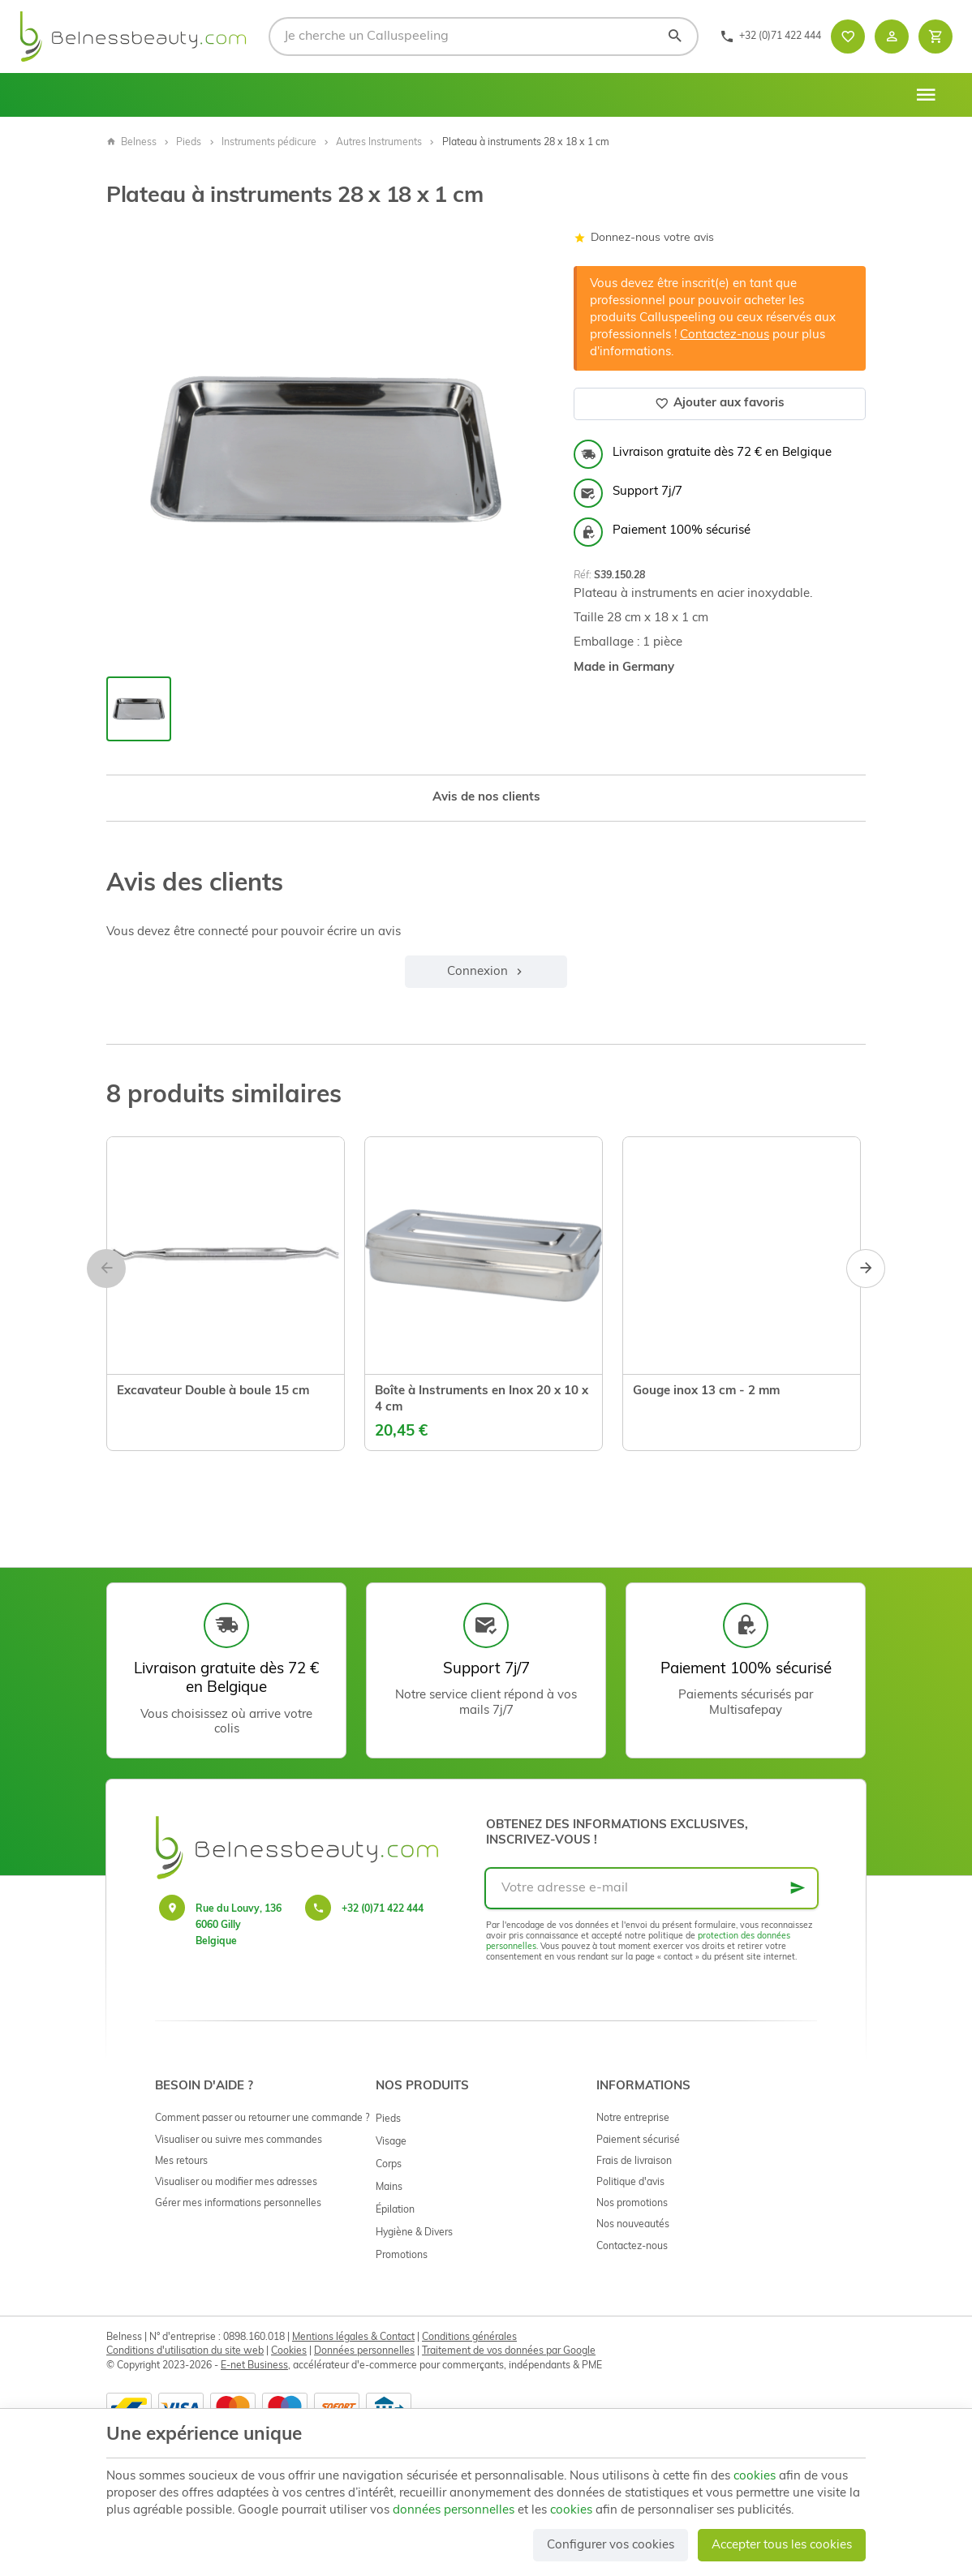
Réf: (582, 576)
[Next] (865, 1268)
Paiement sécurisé (638, 2140)
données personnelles (453, 2511)
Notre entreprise (632, 2118)
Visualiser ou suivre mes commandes (238, 2140)
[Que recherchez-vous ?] (484, 36)
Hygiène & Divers (414, 2233)
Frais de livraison (634, 2161)
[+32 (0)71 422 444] (770, 36)
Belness (131, 143)
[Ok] (797, 1888)
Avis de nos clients (486, 798)
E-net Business (254, 2366)
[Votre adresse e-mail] (651, 1888)
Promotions (402, 2255)
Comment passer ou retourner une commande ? (262, 2118)
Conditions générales (469, 2337)
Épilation (395, 2210)
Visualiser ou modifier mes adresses (236, 2182)
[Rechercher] (675, 36)
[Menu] (926, 95)
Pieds (188, 143)
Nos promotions (632, 2204)
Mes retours (181, 2161)
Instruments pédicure (268, 143)
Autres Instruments (379, 143)
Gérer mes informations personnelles (238, 2204)
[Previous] (106, 1268)
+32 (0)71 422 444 (383, 1909)
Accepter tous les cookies (782, 2546)
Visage (391, 2142)
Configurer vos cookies (610, 2546)
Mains (389, 2187)
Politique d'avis (630, 2182)
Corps (389, 2165)
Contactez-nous (724, 335)
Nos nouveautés (632, 2225)
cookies (754, 2477)
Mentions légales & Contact (353, 2337)
